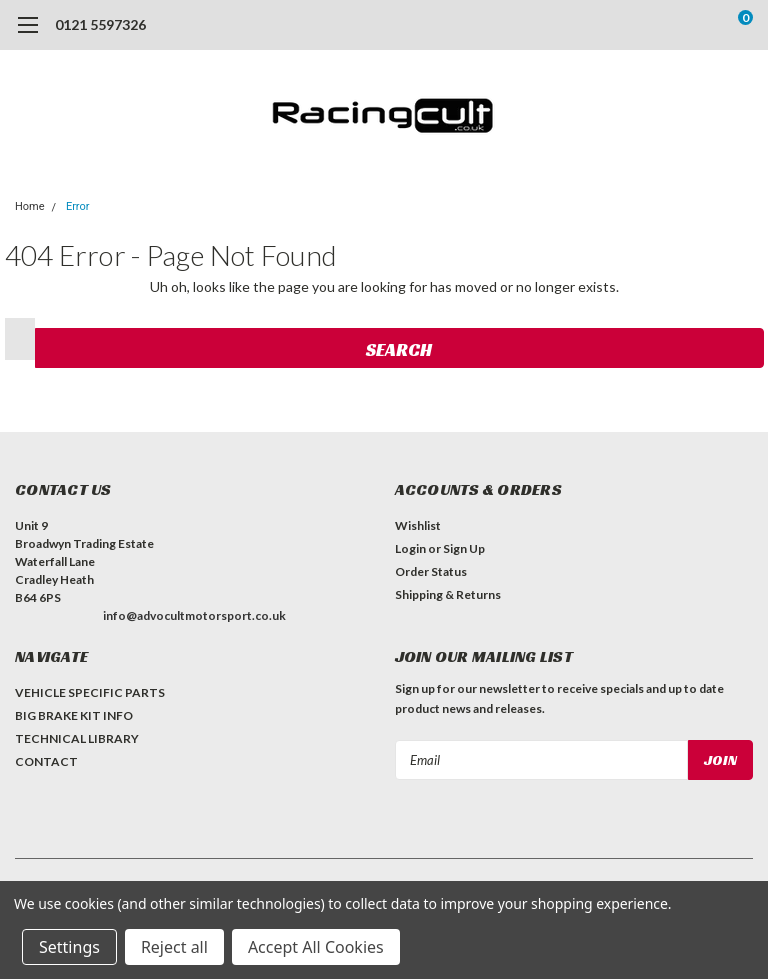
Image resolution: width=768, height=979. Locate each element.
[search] (662, 25)
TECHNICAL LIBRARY (77, 738)
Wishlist (418, 525)
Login (410, 548)
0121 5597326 (100, 24)
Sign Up (464, 548)
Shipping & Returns (448, 594)
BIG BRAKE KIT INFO (74, 715)
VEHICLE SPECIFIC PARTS (90, 692)
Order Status (431, 571)
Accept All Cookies (316, 947)
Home (30, 206)
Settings (69, 947)
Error (78, 206)
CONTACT (46, 761)
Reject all (174, 947)
